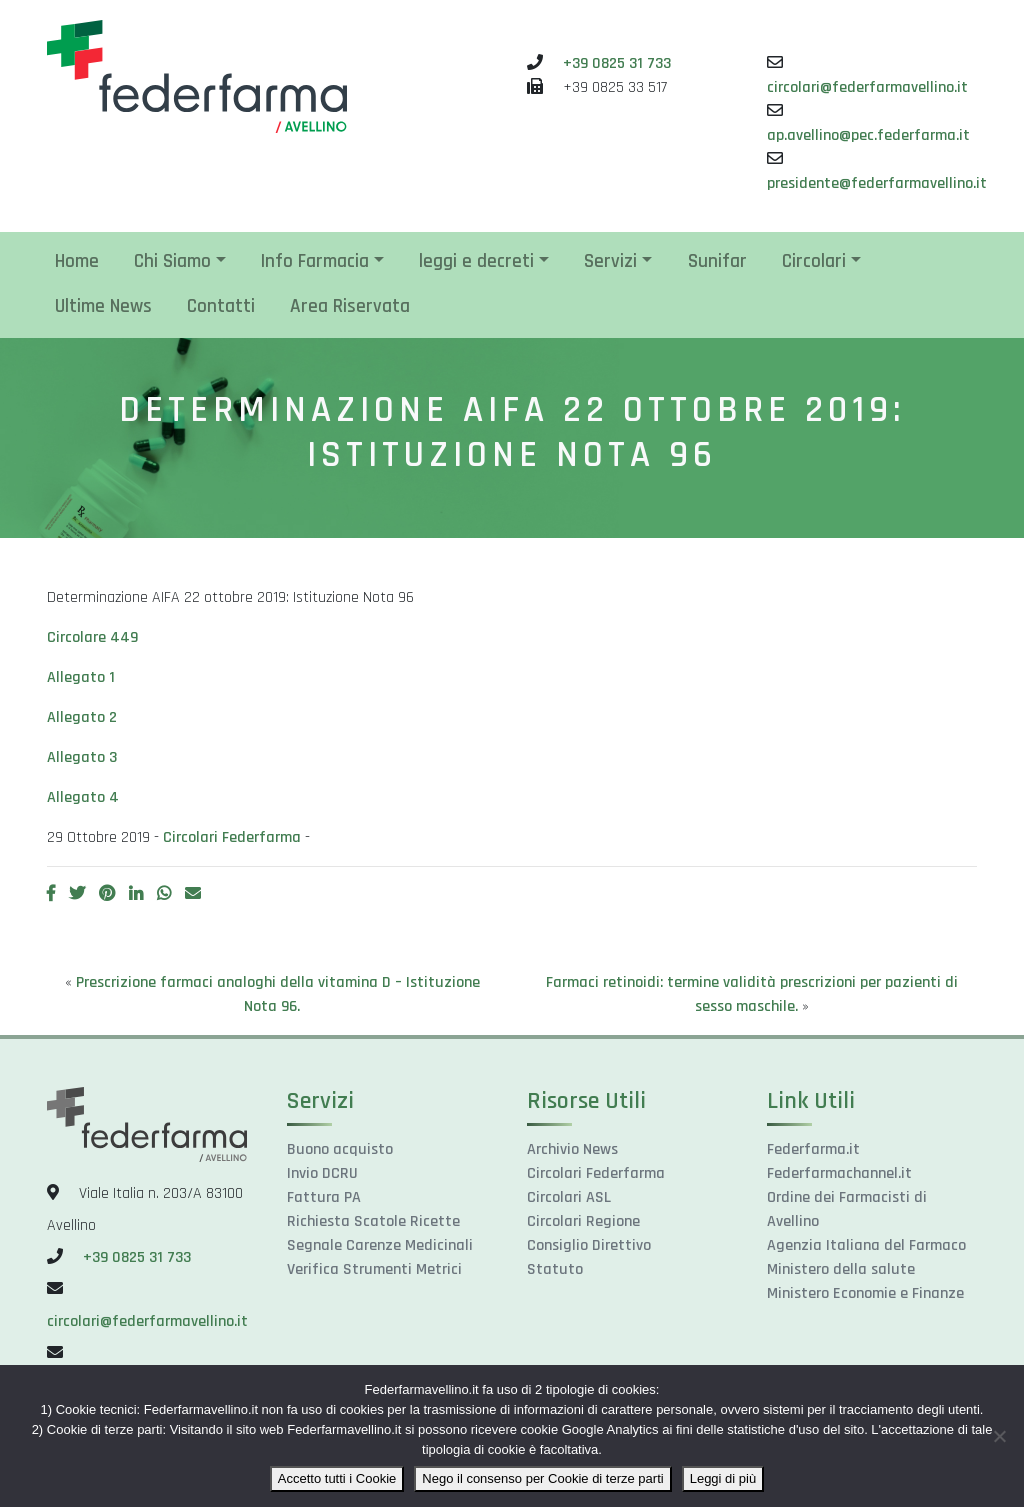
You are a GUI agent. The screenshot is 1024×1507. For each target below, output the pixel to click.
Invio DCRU (322, 1173)
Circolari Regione (583, 1221)
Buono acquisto (340, 1149)
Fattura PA (324, 1197)
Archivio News (572, 1149)
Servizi (610, 261)
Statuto (555, 1269)
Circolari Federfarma (232, 837)
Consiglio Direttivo (589, 1245)
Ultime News (103, 306)
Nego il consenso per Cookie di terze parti (542, 1478)
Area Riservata (350, 306)
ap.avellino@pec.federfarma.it (868, 135)
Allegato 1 (81, 677)
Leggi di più (723, 1478)
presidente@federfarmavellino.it (877, 183)
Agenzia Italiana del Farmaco (866, 1245)
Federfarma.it (813, 1149)
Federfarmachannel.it (839, 1173)
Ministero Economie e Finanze (865, 1293)
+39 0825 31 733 (617, 63)
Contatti (221, 306)
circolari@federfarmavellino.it (867, 87)
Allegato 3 (82, 757)
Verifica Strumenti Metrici (374, 1269)
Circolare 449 (92, 637)
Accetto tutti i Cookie (337, 1478)
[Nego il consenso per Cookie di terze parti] (999, 1436)
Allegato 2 (82, 717)
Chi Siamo (172, 261)
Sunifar (717, 261)
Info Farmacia (315, 261)
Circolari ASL (569, 1197)
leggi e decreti (476, 261)
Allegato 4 (83, 797)
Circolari (814, 261)
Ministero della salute (841, 1269)
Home (77, 261)
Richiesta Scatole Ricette (373, 1221)
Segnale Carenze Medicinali (380, 1245)
